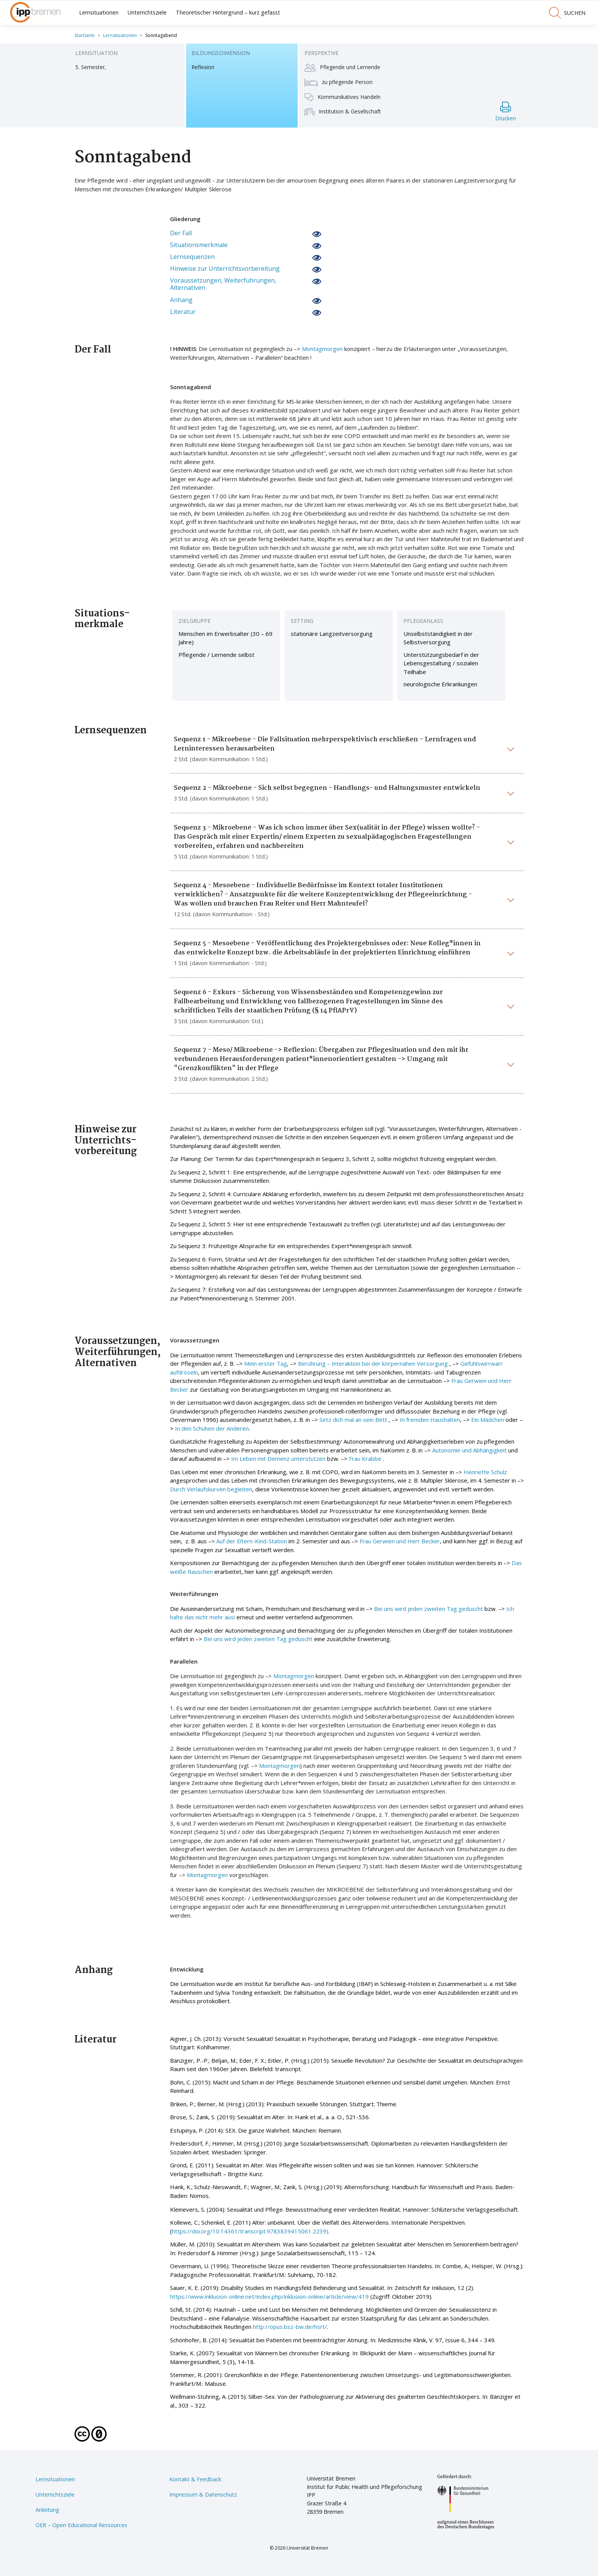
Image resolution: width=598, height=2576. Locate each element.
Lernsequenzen (192, 256)
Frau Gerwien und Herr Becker (400, 1541)
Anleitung (47, 2509)
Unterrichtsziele (147, 12)
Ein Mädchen (487, 1419)
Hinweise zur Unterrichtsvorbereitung (225, 268)
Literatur (183, 311)
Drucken (505, 112)
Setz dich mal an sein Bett (353, 1419)
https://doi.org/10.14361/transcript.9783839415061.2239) (250, 2231)
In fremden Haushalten (430, 1419)
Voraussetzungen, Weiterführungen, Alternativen (223, 284)
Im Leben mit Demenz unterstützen (278, 1458)
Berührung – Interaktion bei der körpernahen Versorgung (373, 1363)
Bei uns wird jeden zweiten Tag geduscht (428, 1608)
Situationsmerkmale (199, 245)
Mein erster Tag (265, 1363)
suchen (567, 12)
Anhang (181, 300)
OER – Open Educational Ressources (81, 2525)
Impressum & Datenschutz (203, 2494)
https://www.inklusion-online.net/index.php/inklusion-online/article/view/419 (269, 2296)
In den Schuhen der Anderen (212, 1428)
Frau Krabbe (366, 1458)
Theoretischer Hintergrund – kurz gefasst (228, 12)
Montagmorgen (322, 349)
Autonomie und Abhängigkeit (469, 1450)
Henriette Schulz (485, 1472)
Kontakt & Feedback (195, 2479)
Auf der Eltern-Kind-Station (251, 1541)
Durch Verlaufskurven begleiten (211, 1489)
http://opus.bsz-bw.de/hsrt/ (290, 2326)
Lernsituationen (98, 12)
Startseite (85, 35)
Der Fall (181, 233)
